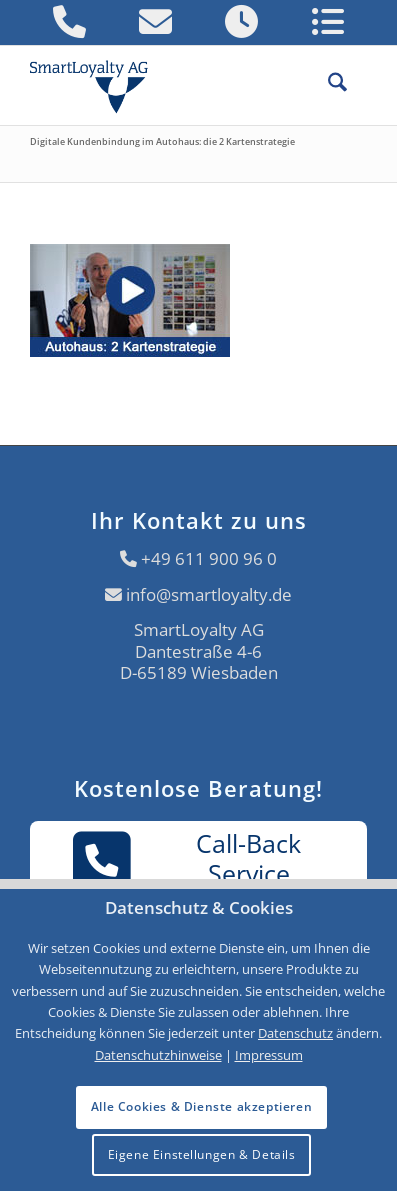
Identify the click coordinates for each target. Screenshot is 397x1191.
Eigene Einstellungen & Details (202, 1154)
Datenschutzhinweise (158, 1055)
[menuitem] (327, 85)
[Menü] (357, 85)
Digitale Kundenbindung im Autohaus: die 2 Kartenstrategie (162, 141)
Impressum (269, 1055)
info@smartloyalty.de (209, 594)
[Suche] (327, 85)
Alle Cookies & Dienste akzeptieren (201, 1106)
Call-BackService (187, 860)
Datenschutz (295, 1033)
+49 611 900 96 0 (209, 558)
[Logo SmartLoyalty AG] (97, 85)
